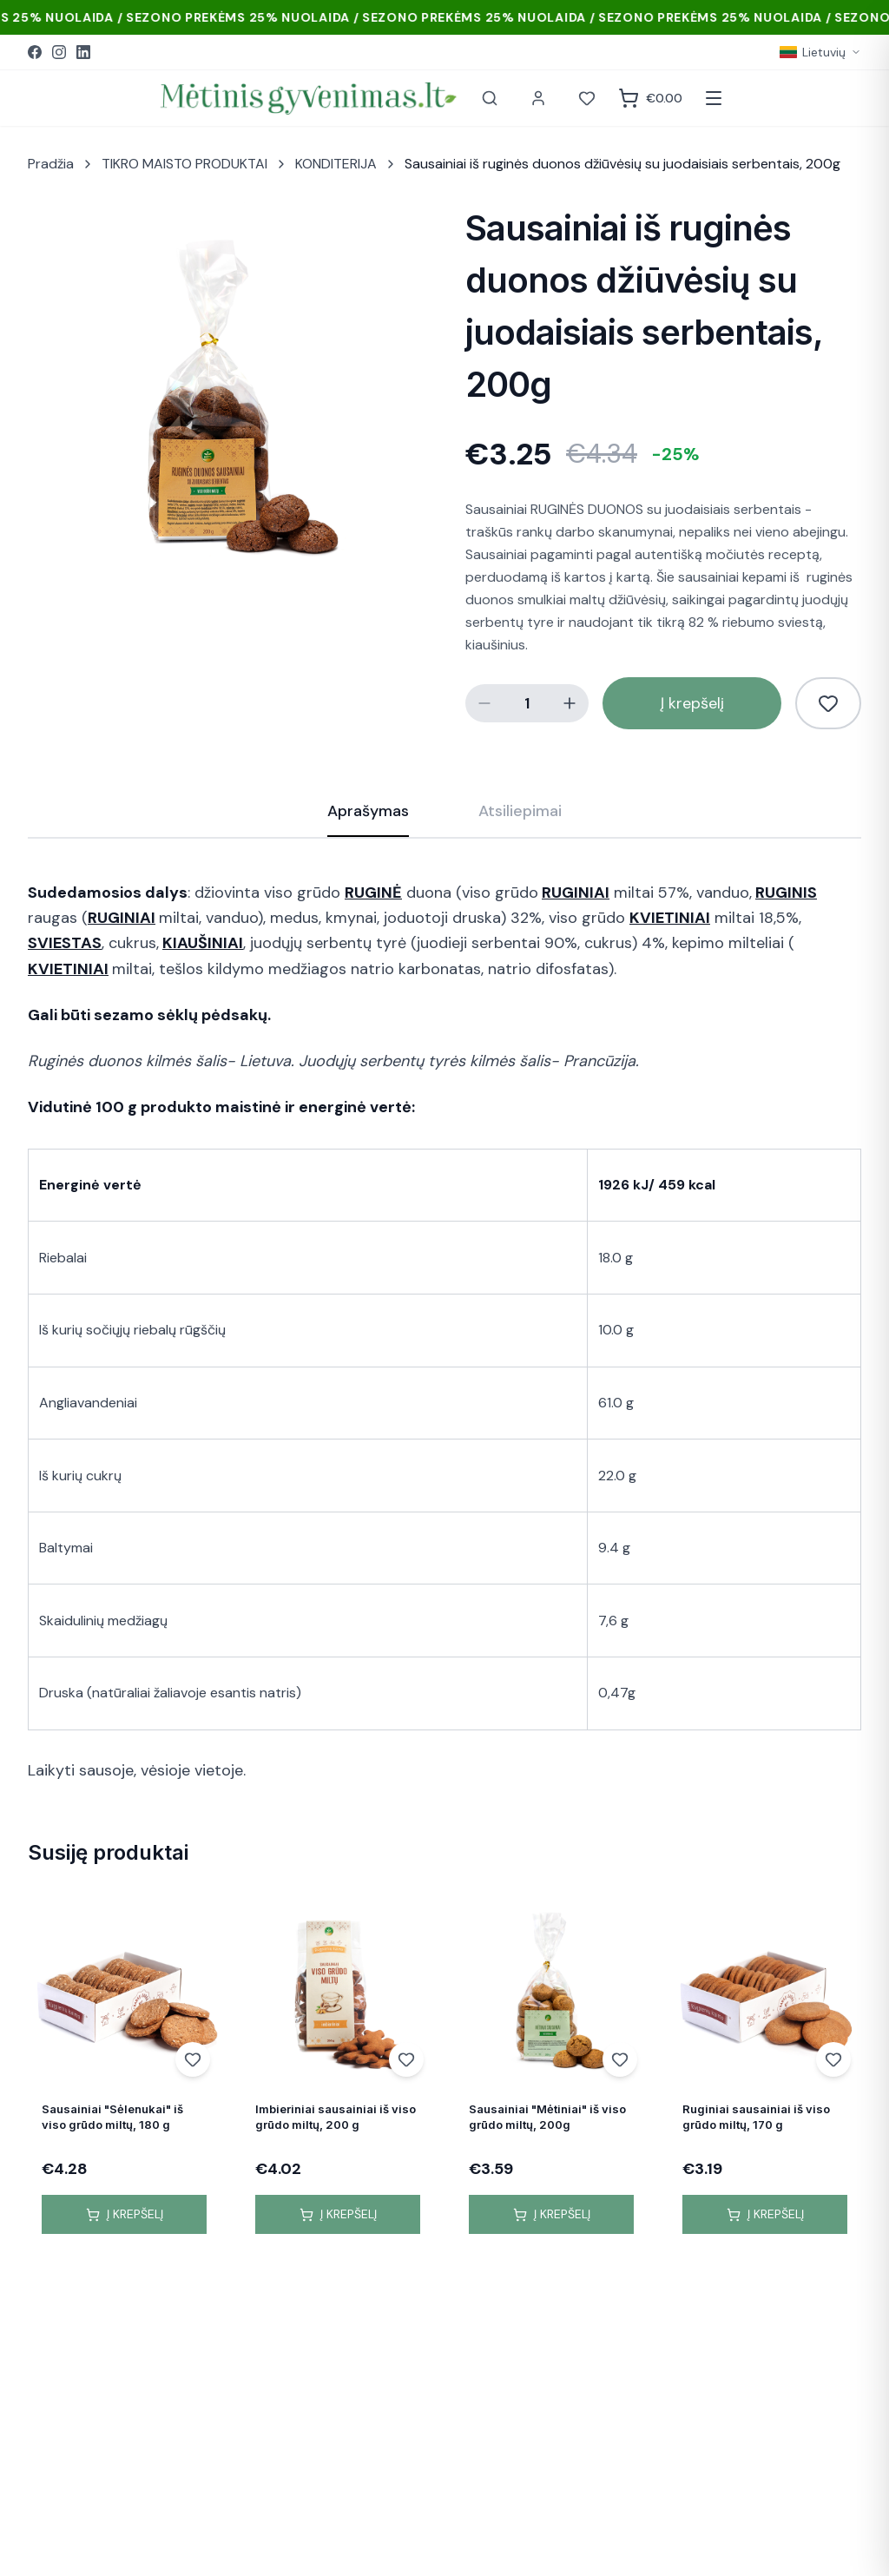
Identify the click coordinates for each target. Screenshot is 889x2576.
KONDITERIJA (336, 164)
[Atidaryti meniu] (713, 98)
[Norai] (587, 98)
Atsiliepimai (520, 810)
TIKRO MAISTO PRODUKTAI (184, 164)
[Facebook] (35, 52)
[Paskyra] (538, 98)
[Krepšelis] (650, 98)
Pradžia (51, 164)
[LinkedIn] (83, 52)
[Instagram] (59, 52)
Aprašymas (368, 818)
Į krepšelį (692, 703)
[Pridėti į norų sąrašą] (828, 703)
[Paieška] (489, 98)
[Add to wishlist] (192, 2059)
